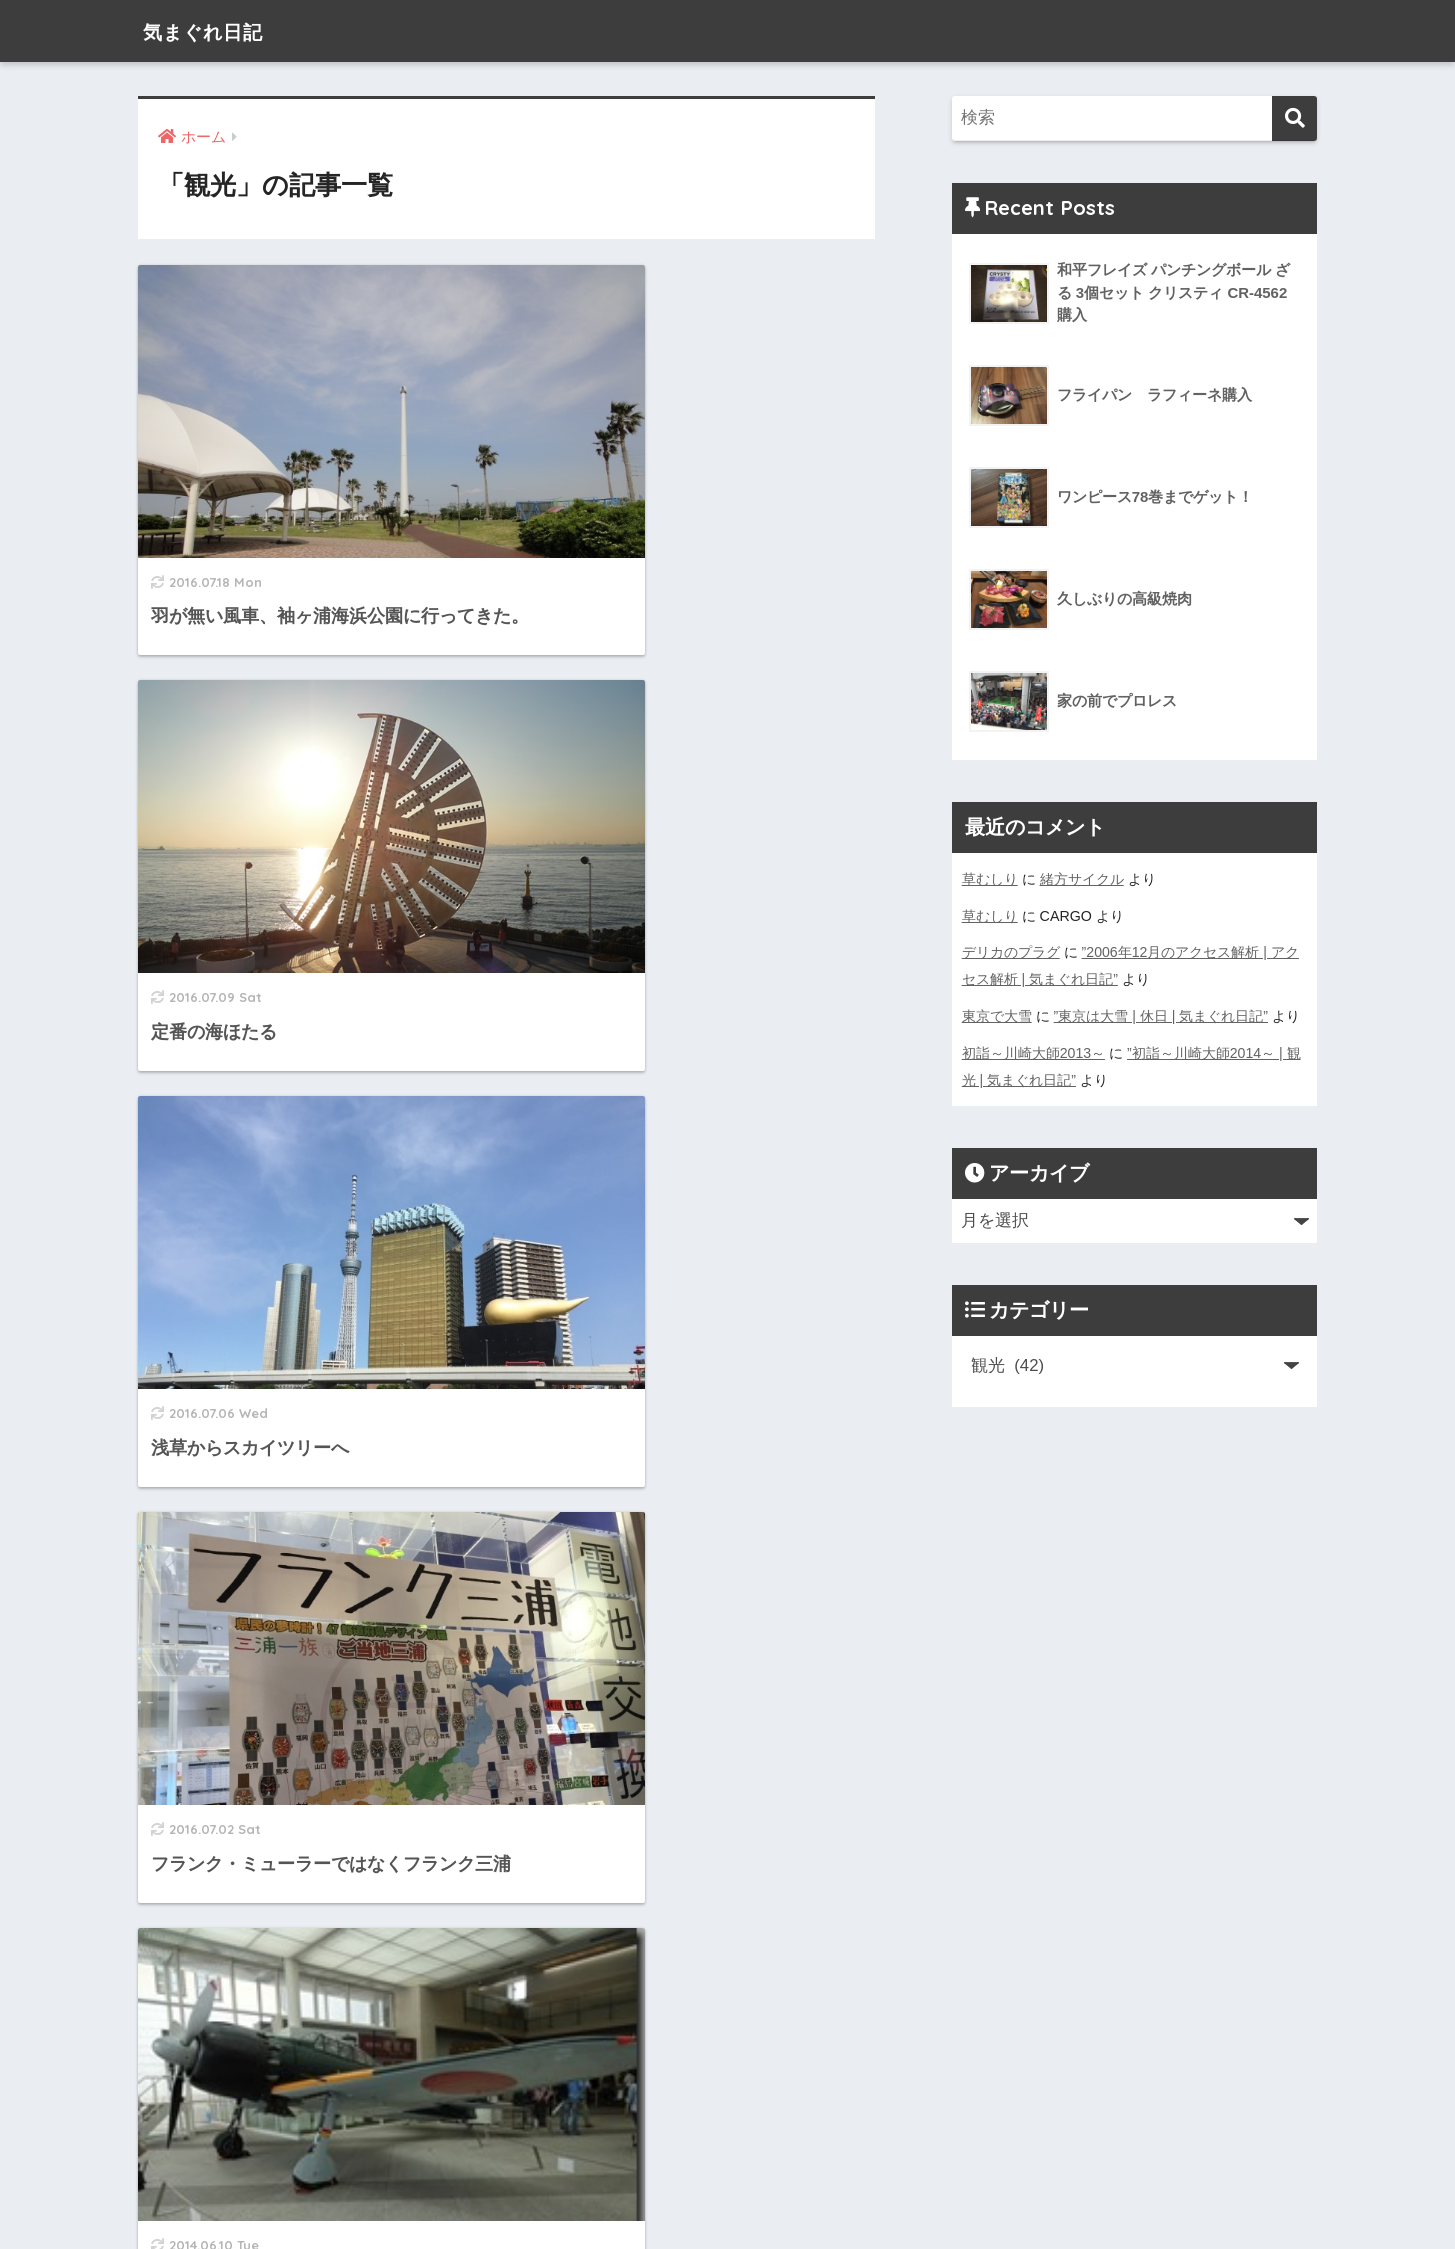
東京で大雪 (997, 1013)
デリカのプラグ (1011, 951)
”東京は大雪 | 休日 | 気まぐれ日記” (1161, 1013)
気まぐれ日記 (216, 30)
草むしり (990, 879)
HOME (728, 2164)
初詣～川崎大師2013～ (1034, 1049)
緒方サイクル (1082, 879)
